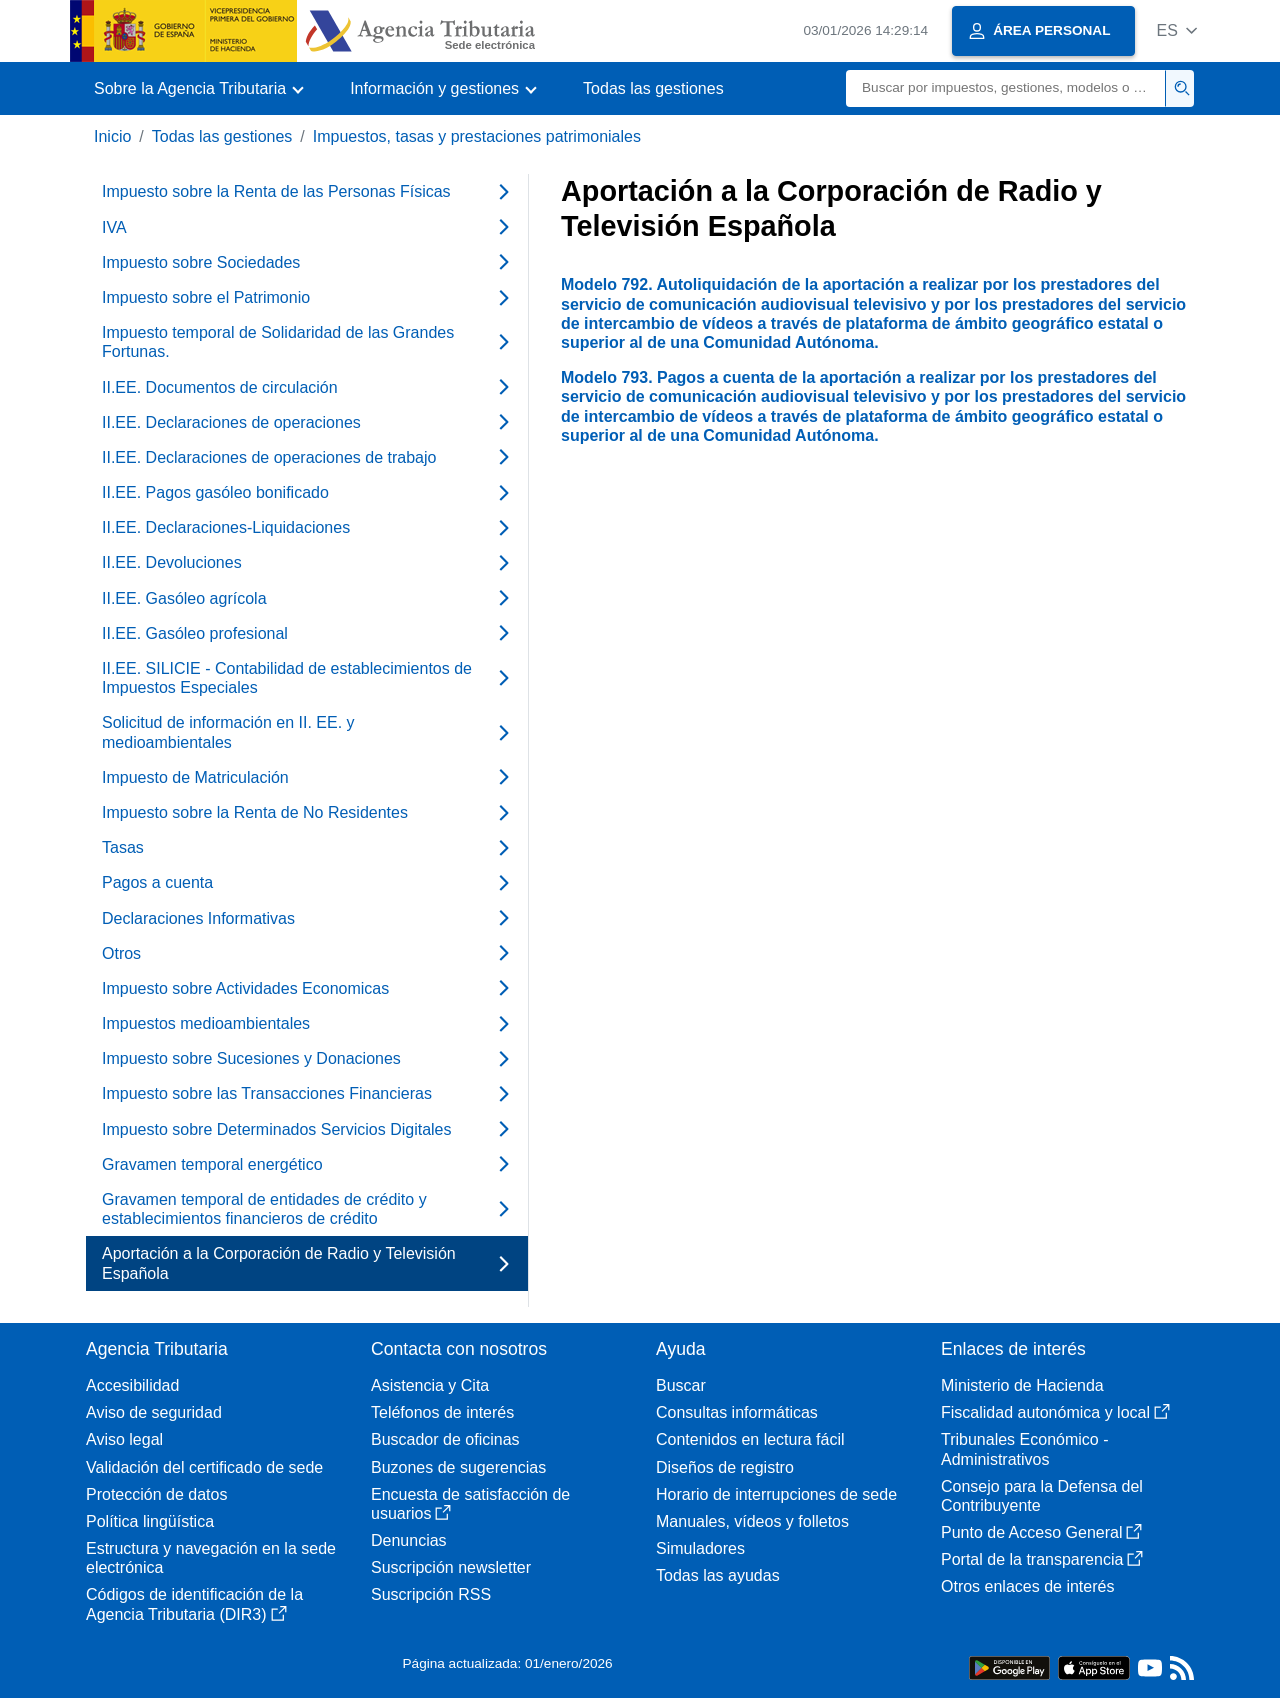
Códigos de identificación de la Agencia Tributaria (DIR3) (194, 1604)
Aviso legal (124, 1439)
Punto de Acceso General (1041, 1532)
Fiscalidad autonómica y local (1055, 1412)
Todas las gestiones (653, 88)
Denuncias (409, 1540)
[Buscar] (1006, 88)
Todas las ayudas (718, 1575)
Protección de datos (156, 1494)
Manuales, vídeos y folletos (752, 1521)
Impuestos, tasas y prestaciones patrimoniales (477, 136)
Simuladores (700, 1548)
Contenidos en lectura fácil (750, 1439)
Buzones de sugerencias (458, 1467)
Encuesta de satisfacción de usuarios (470, 1504)
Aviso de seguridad (154, 1412)
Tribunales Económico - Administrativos (1024, 1449)
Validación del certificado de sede (204, 1467)
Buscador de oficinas (445, 1439)
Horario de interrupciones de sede (776, 1494)
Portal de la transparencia (1042, 1559)
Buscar (681, 1385)
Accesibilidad (132, 1385)
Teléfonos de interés (442, 1412)
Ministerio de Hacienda (1022, 1385)
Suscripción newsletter (451, 1567)
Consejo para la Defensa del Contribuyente (1042, 1496)
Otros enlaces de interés (1027, 1586)
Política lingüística (150, 1521)
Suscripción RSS (431, 1594)
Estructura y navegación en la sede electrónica (211, 1558)
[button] (1176, 30)
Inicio (112, 136)
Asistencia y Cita (430, 1385)
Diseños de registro (725, 1467)
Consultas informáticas (737, 1412)
